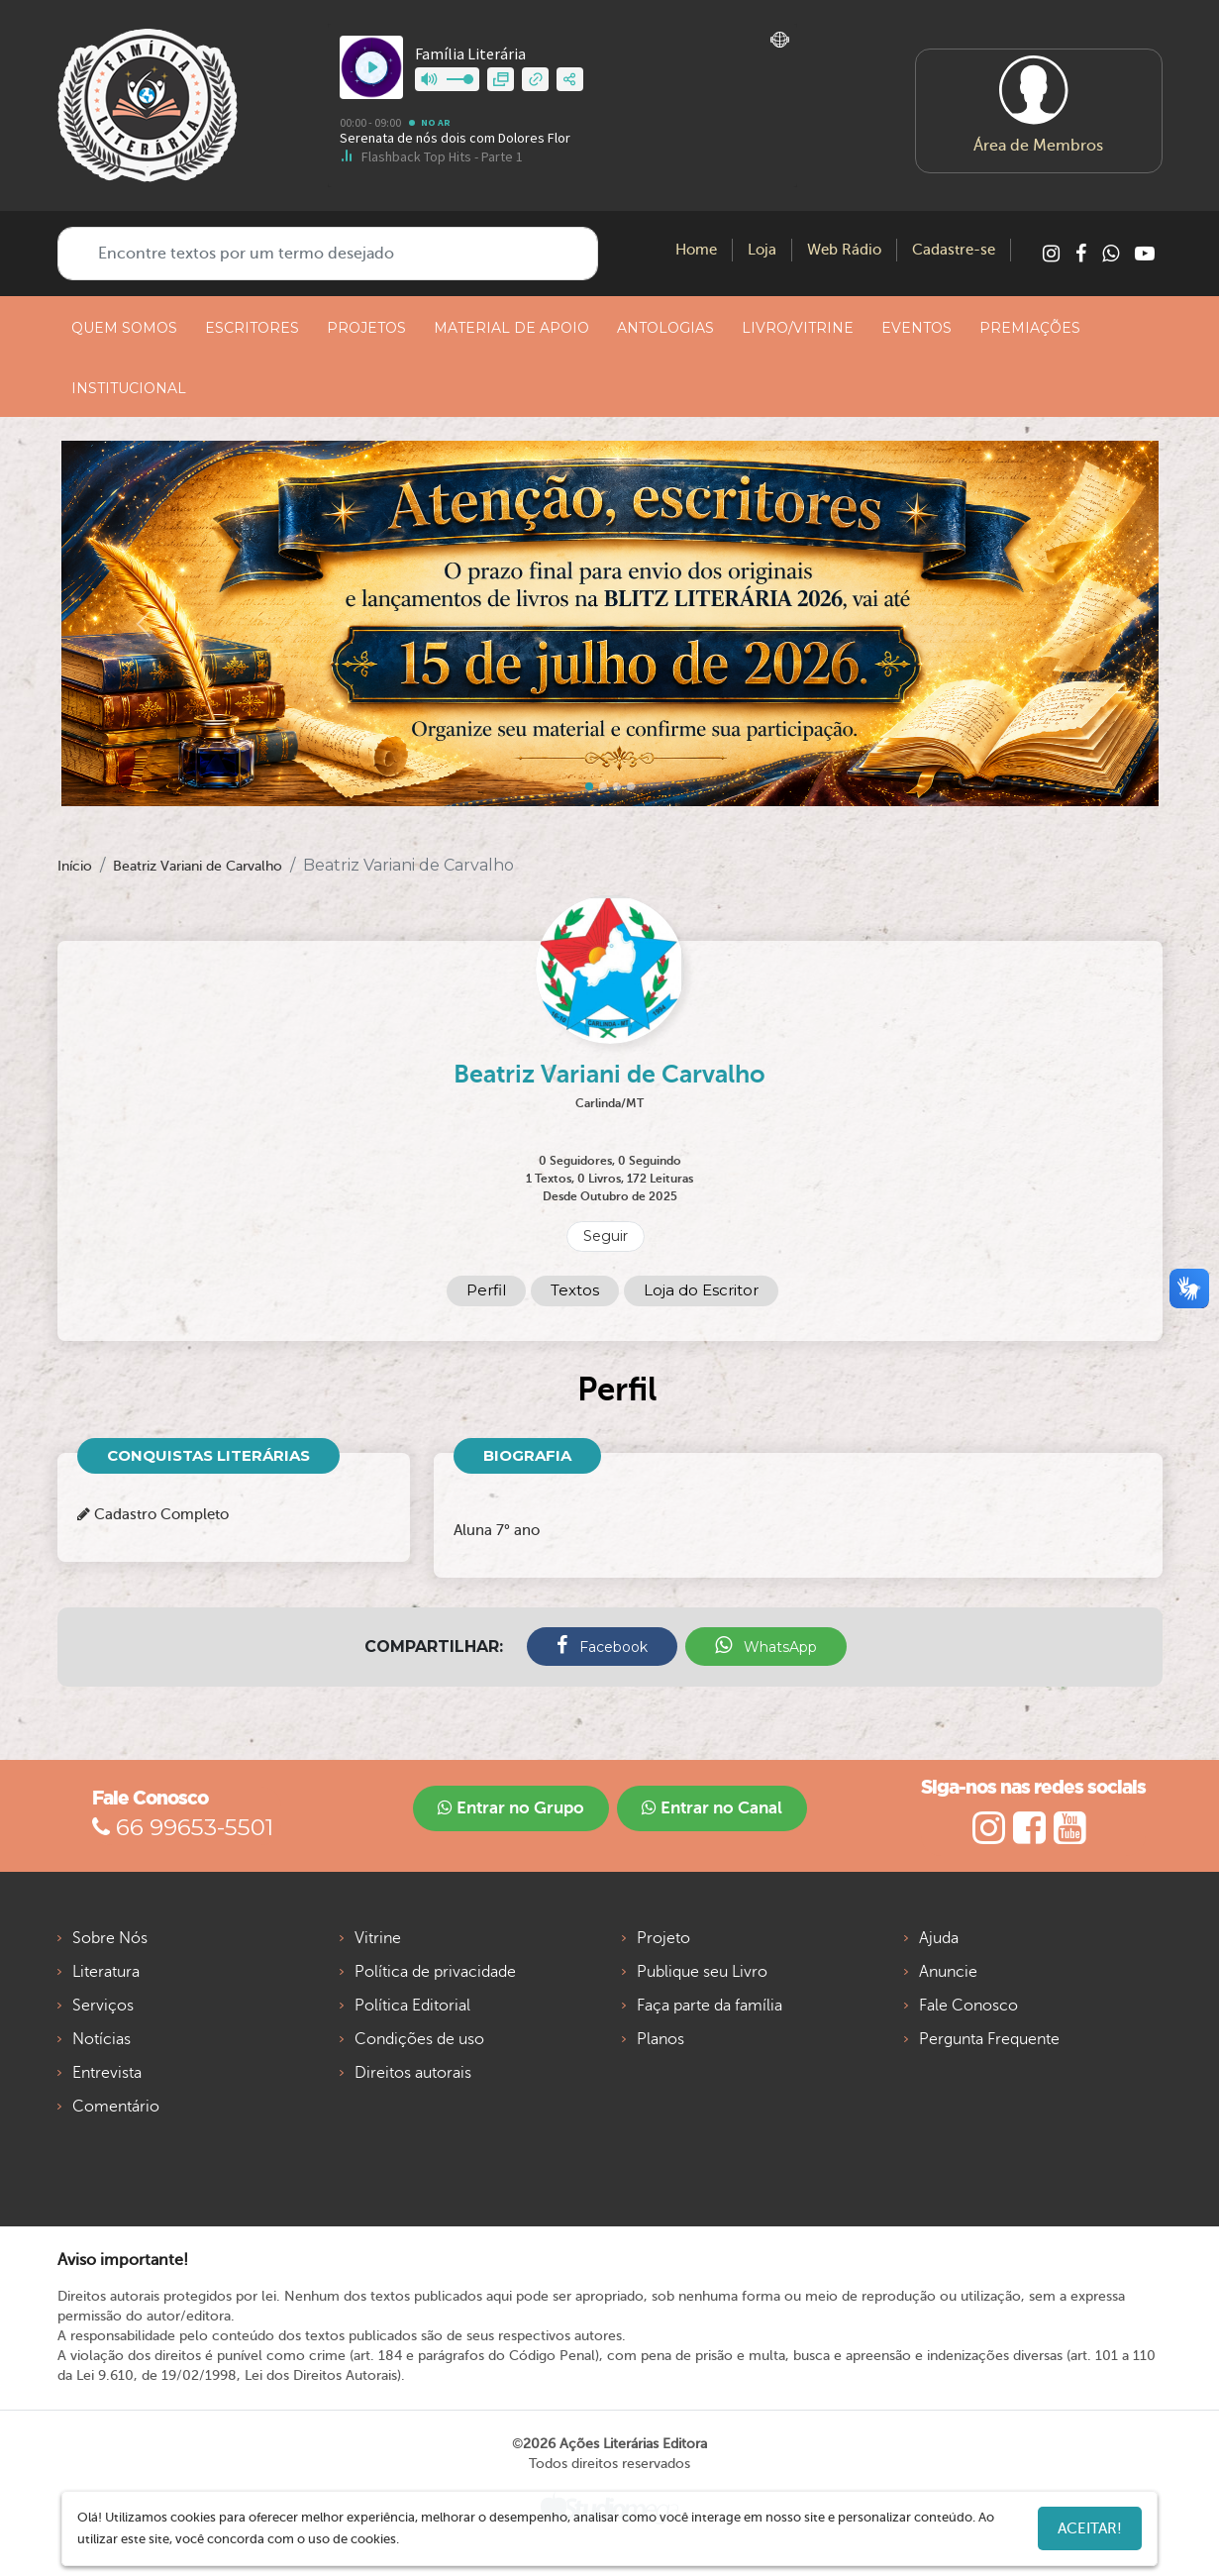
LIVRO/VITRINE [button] (798, 328)
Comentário (115, 2106)
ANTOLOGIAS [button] (665, 328)
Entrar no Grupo (511, 1808)
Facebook (602, 1645)
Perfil (486, 1290)
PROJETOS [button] (366, 328)
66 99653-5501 (182, 1827)
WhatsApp (766, 1645)
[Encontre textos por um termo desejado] (327, 253)
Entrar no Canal (712, 1808)
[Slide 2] (617, 786)
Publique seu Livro (702, 1972)
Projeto (663, 1938)
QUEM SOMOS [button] (124, 328)
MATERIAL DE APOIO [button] (511, 328)
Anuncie (948, 1972)
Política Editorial (412, 2005)
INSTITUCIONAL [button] (128, 388)
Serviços (103, 2005)
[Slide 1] (603, 786)
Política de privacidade (435, 1972)
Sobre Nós (110, 1938)
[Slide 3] (631, 786)
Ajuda (939, 1938)
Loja (762, 250)
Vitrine (378, 1938)
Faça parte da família (709, 2005)
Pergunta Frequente (989, 2039)
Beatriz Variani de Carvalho (197, 866)
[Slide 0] (589, 786)
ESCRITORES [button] (252, 328)
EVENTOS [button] (916, 328)
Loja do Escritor (701, 1290)
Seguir (605, 1236)
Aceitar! (1090, 2528)
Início (74, 866)
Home (696, 250)
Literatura (106, 1972)
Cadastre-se (953, 250)
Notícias (101, 2039)
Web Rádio (844, 250)
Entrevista (107, 2073)
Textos (575, 1290)
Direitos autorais (413, 2073)
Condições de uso (419, 2039)
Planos (660, 2039)
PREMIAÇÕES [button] (1029, 328)
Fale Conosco (968, 2005)
